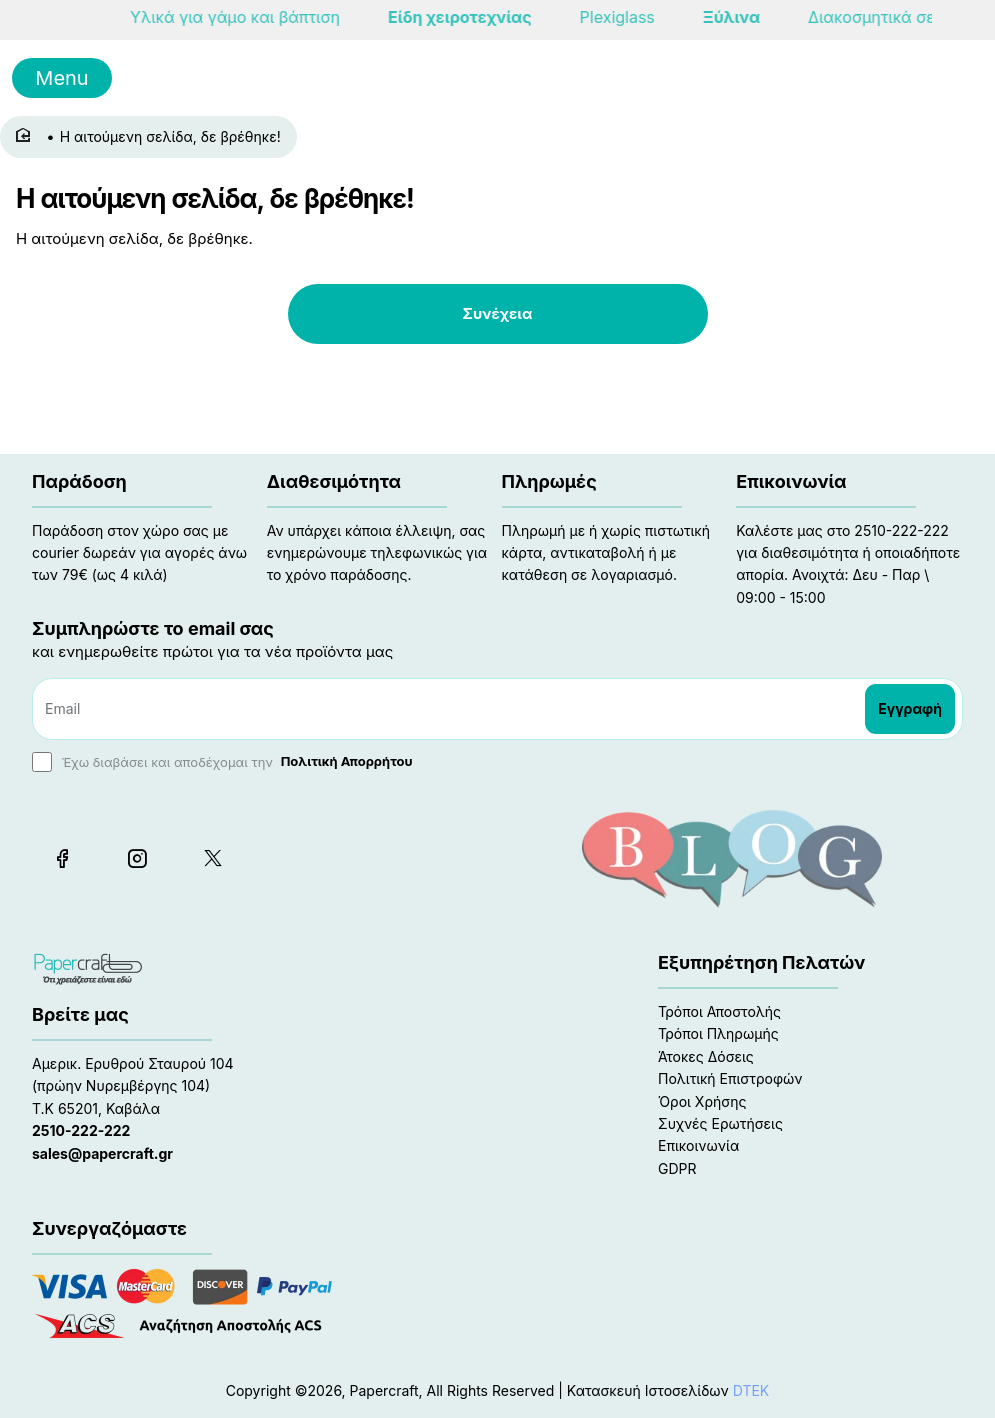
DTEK (751, 1390)
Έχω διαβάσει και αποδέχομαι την (224, 762)
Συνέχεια (498, 313)
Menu (61, 78)
